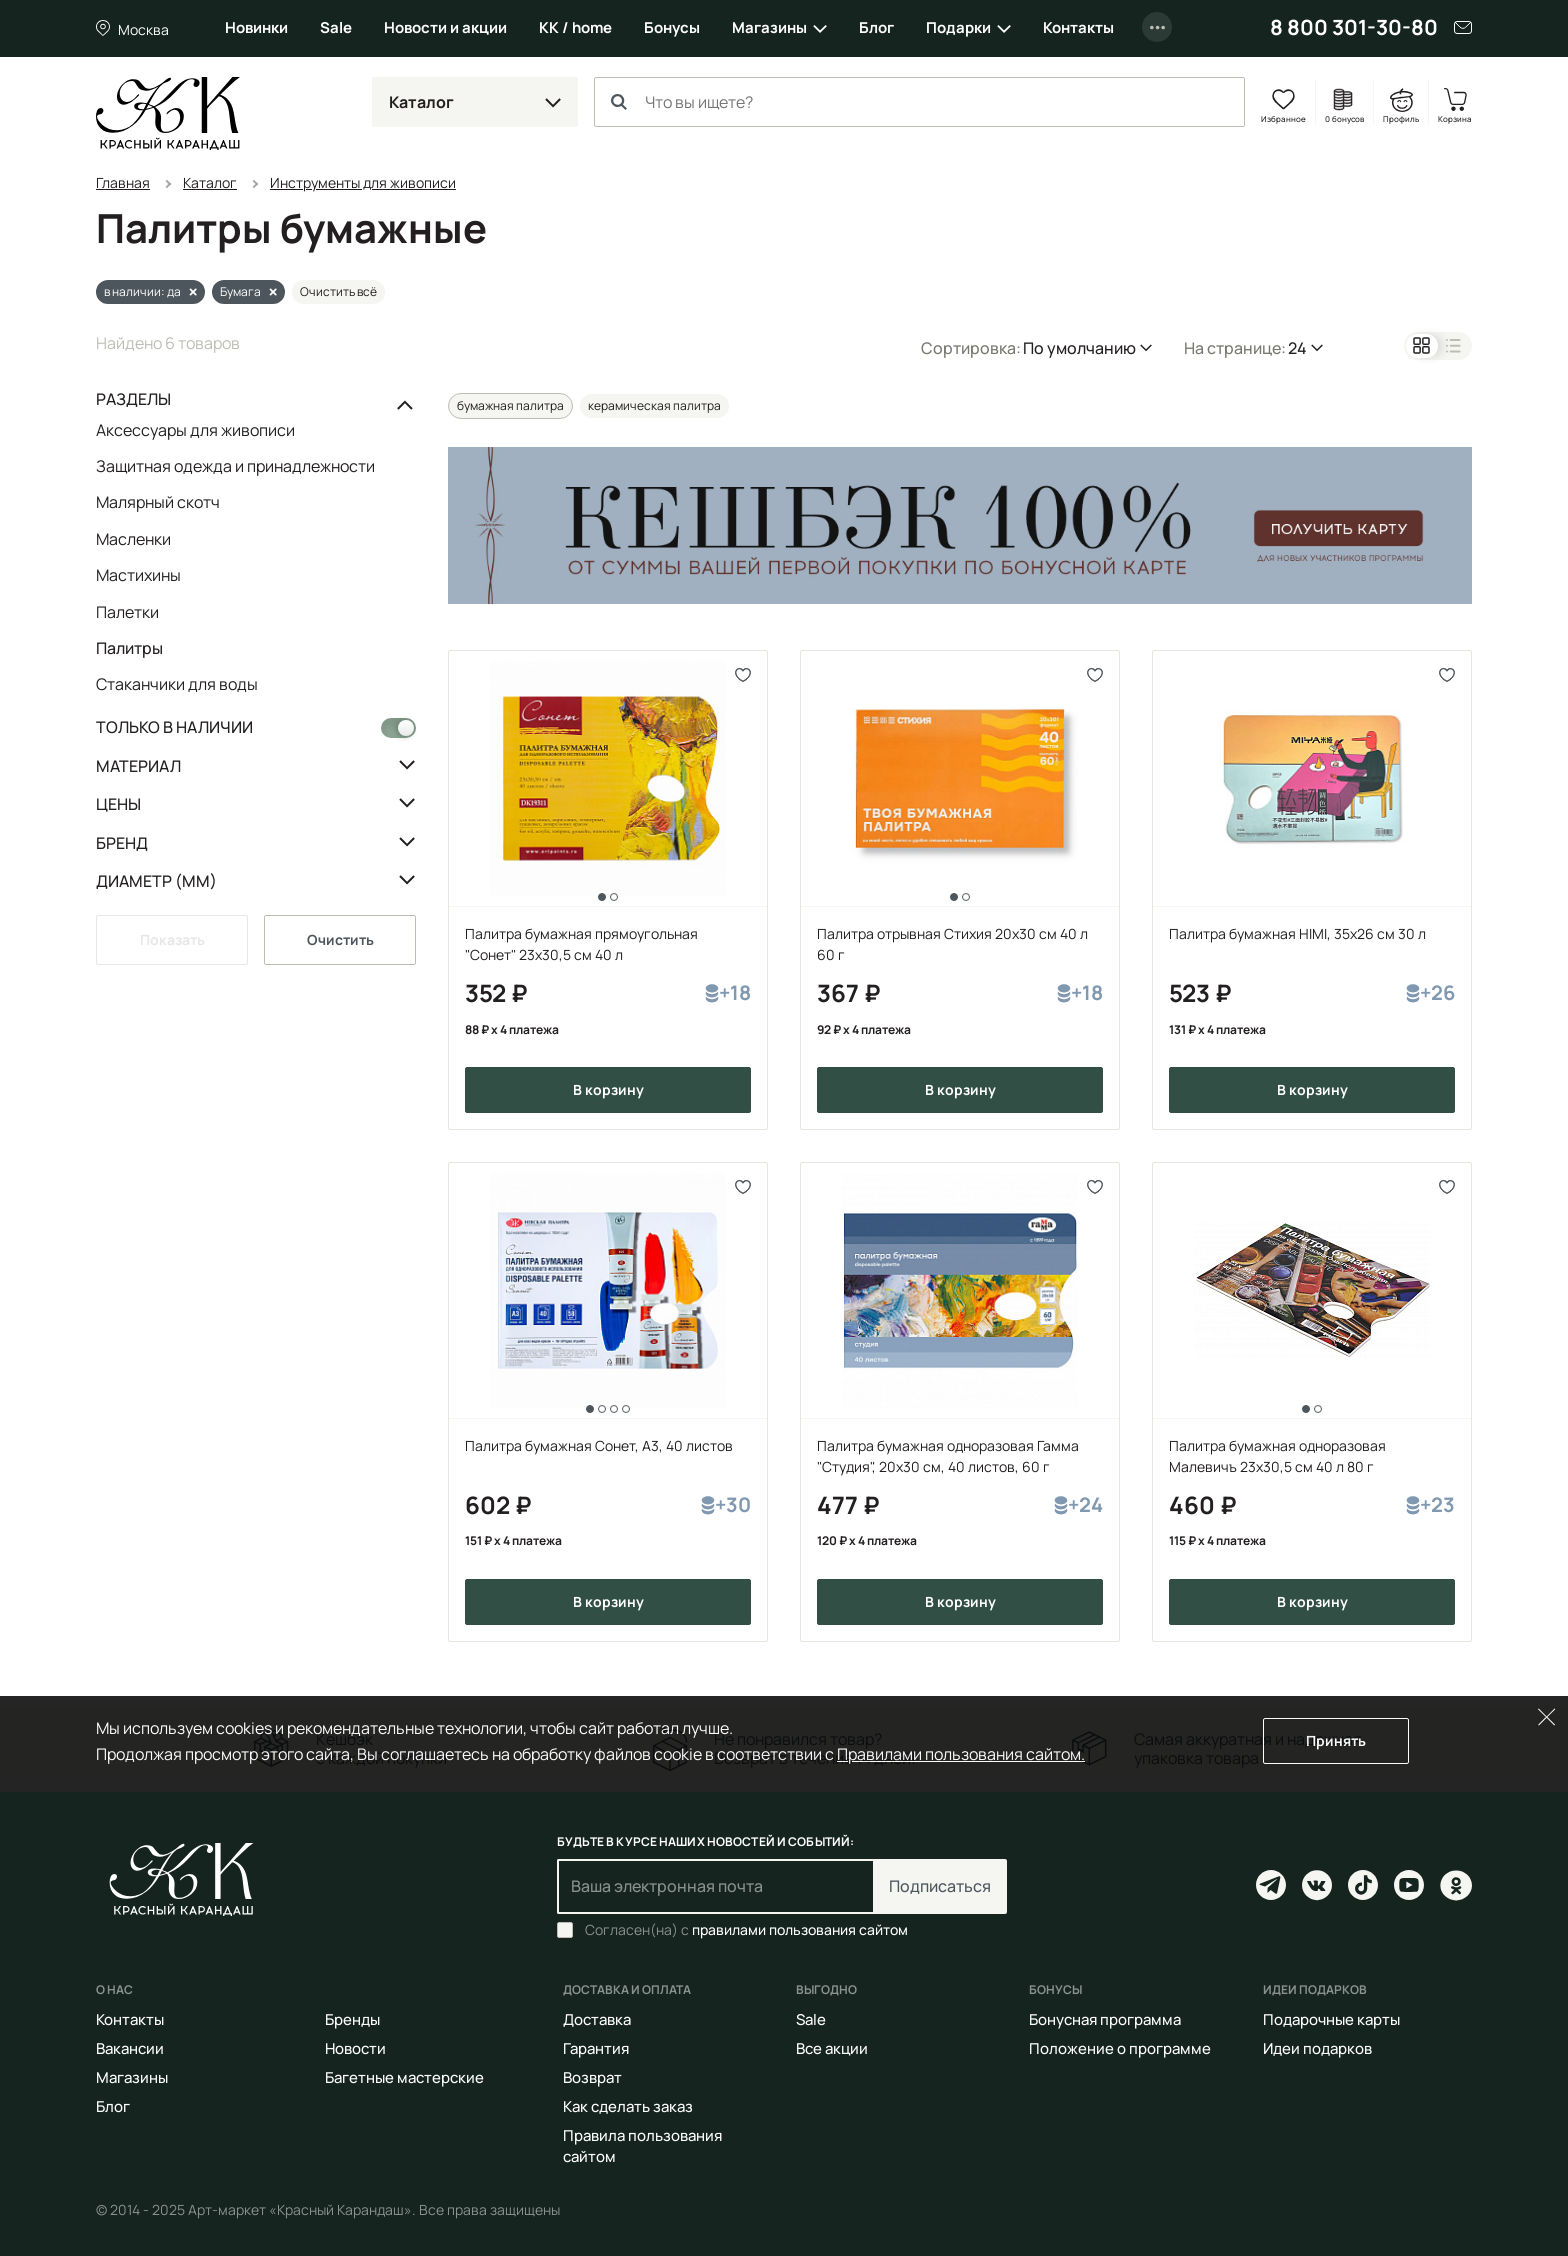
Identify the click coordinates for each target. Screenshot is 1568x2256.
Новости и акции (445, 27)
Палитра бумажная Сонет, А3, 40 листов (599, 1445)
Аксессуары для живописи (195, 431)
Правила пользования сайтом (642, 2146)
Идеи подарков (1317, 2048)
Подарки (958, 27)
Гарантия (596, 2048)
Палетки (127, 612)
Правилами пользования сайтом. (961, 1754)
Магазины (769, 27)
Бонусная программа (1105, 2019)
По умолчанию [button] (1079, 348)
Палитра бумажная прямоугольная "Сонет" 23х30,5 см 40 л (581, 944)
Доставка (597, 2019)
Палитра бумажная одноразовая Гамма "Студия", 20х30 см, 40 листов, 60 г (948, 1456)
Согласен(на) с (746, 1930)
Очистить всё (338, 291)
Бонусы (672, 27)
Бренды (352, 2019)
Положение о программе (1120, 2048)
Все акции (832, 2048)
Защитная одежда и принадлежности (235, 466)
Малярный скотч (158, 502)
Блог (876, 27)
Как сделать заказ (628, 2106)
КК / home (575, 27)
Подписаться (940, 1886)
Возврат (592, 2077)
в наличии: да (142, 291)
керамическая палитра (654, 405)
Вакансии (130, 2048)
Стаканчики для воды (177, 683)
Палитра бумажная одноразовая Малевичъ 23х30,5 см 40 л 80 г (1277, 1456)
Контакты (1078, 27)
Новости (355, 2048)
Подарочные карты (1331, 2019)
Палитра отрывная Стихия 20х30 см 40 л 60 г (952, 944)
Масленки (133, 539)
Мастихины (138, 575)
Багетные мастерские (404, 2077)
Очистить (340, 939)
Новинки (256, 27)
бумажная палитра (510, 405)
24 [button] (1297, 348)
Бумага (240, 291)
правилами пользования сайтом (800, 1929)
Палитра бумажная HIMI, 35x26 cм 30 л (1297, 933)
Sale (336, 27)
